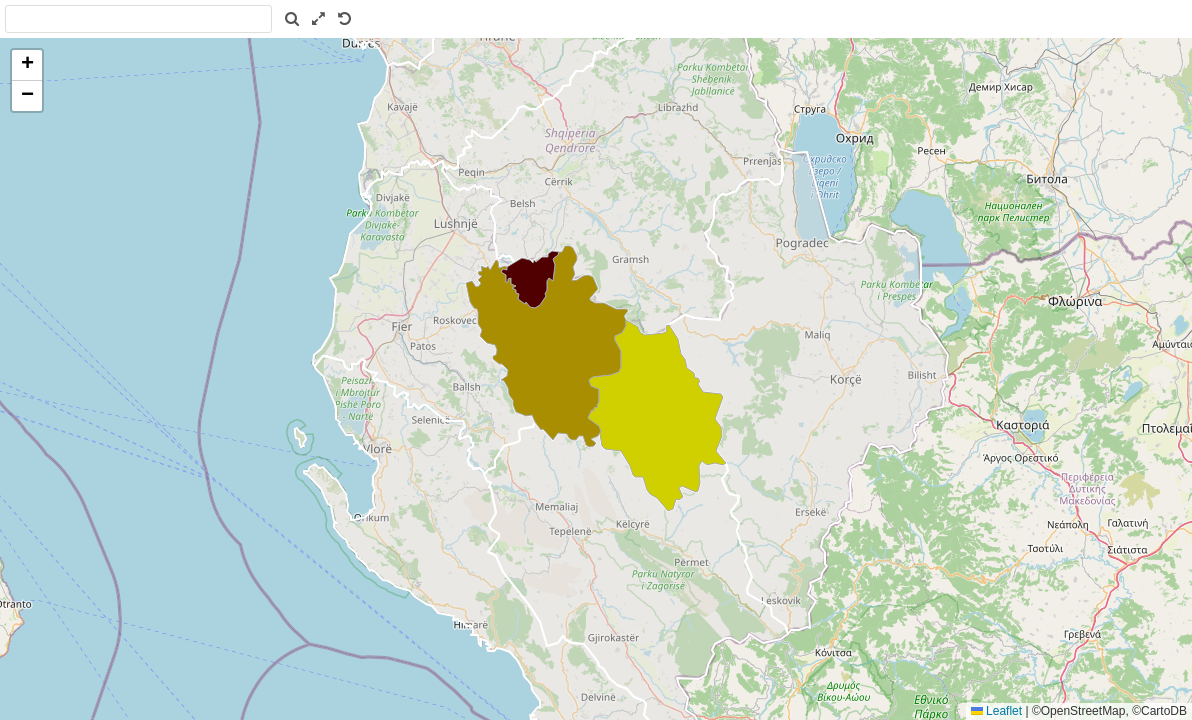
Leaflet (996, 711)
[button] (27, 65)
